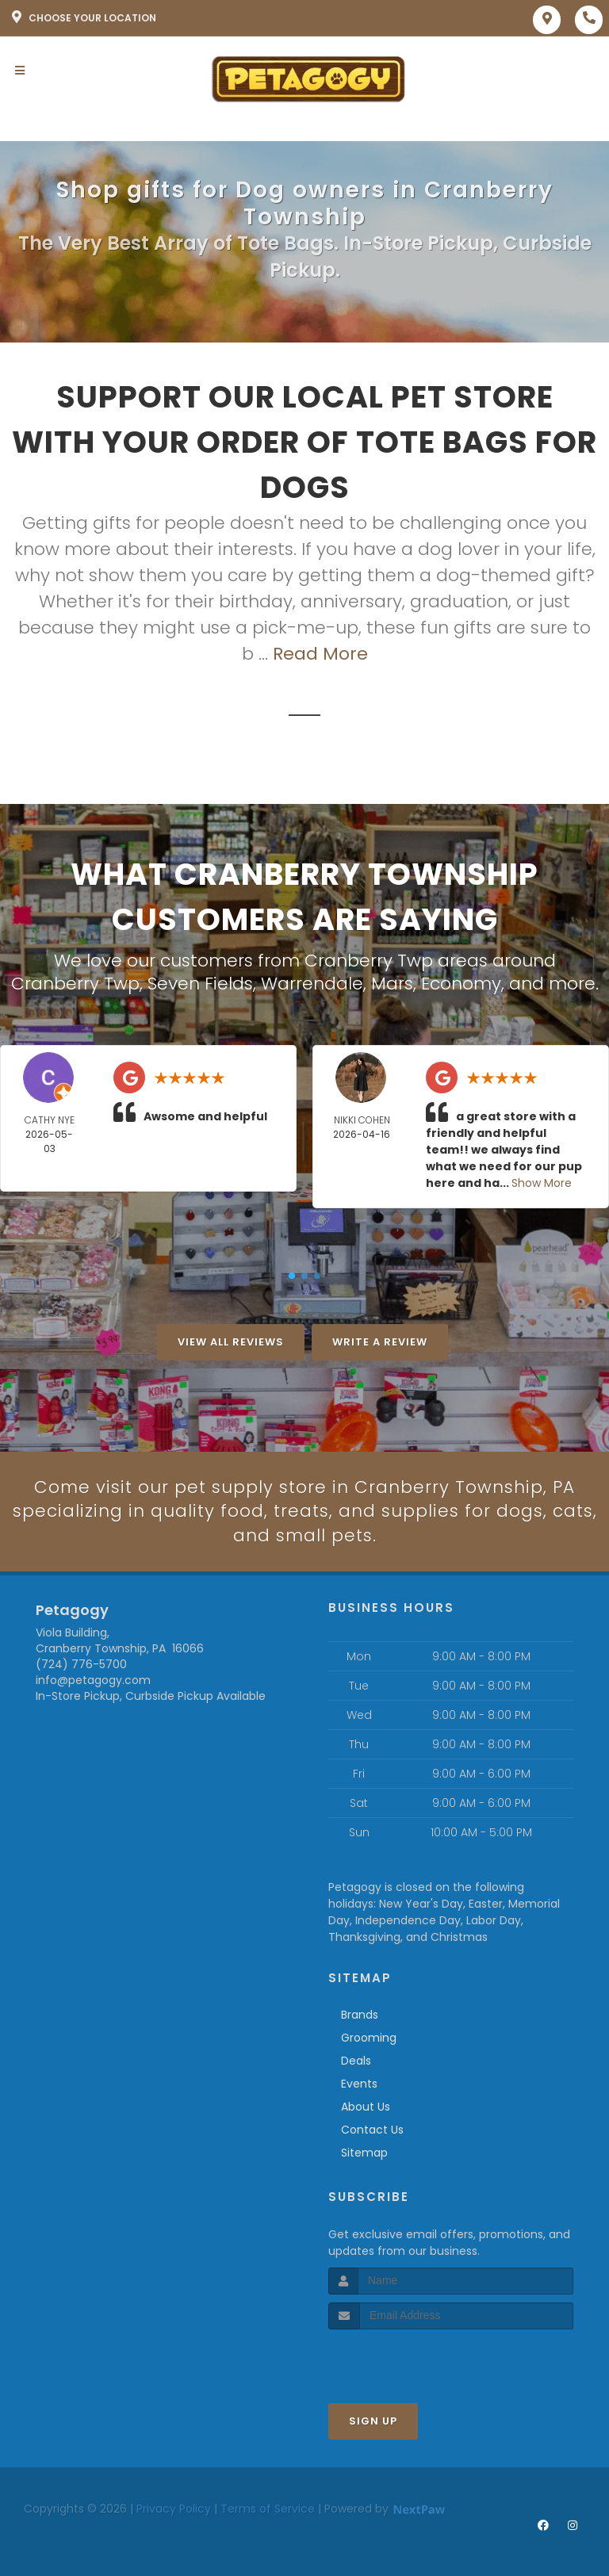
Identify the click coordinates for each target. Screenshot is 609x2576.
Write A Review (379, 1341)
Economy (461, 983)
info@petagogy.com (93, 1681)
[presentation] (412, 2359)
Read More (320, 653)
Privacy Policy (173, 2509)
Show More (541, 1183)
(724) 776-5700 (81, 1665)
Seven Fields (200, 983)
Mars (392, 983)
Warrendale (312, 983)
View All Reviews (231, 1341)
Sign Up (373, 2421)
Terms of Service (267, 2509)
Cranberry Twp (75, 983)
